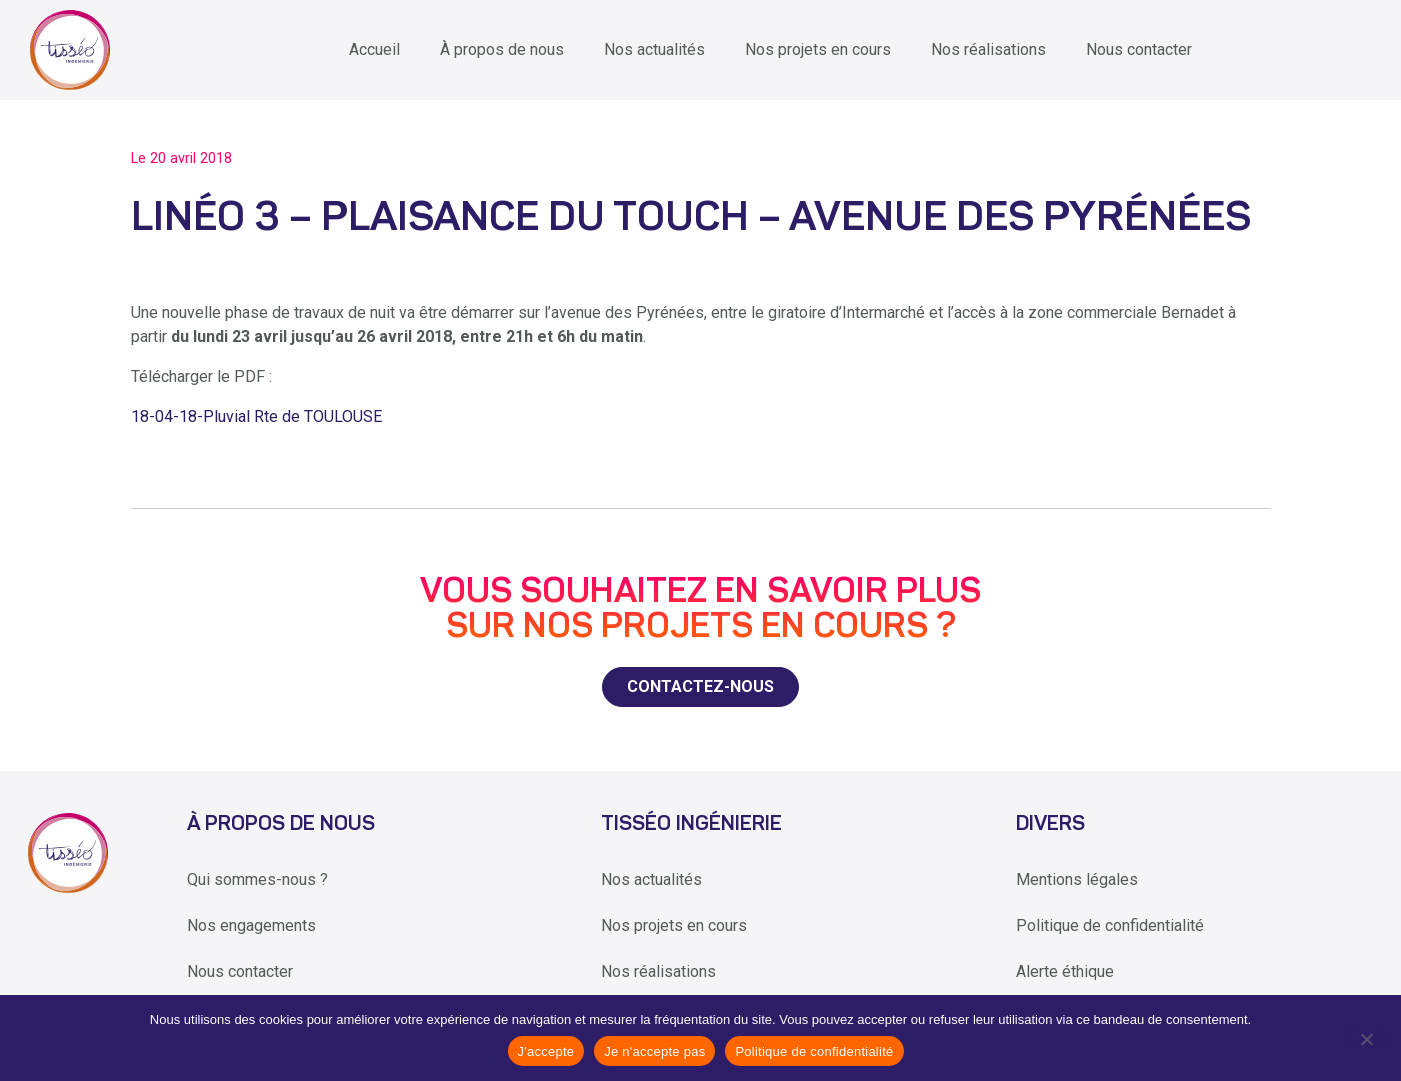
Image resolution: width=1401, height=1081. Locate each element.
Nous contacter (1139, 49)
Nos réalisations (988, 49)
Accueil (374, 49)
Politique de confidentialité (1110, 925)
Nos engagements (251, 925)
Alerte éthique (1065, 971)
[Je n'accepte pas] (1365, 1038)
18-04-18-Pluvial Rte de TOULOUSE (256, 416)
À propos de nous (502, 49)
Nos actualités (654, 49)
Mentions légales (1077, 879)
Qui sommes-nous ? (257, 879)
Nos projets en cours (818, 49)
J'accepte (546, 1051)
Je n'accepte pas (654, 1051)
